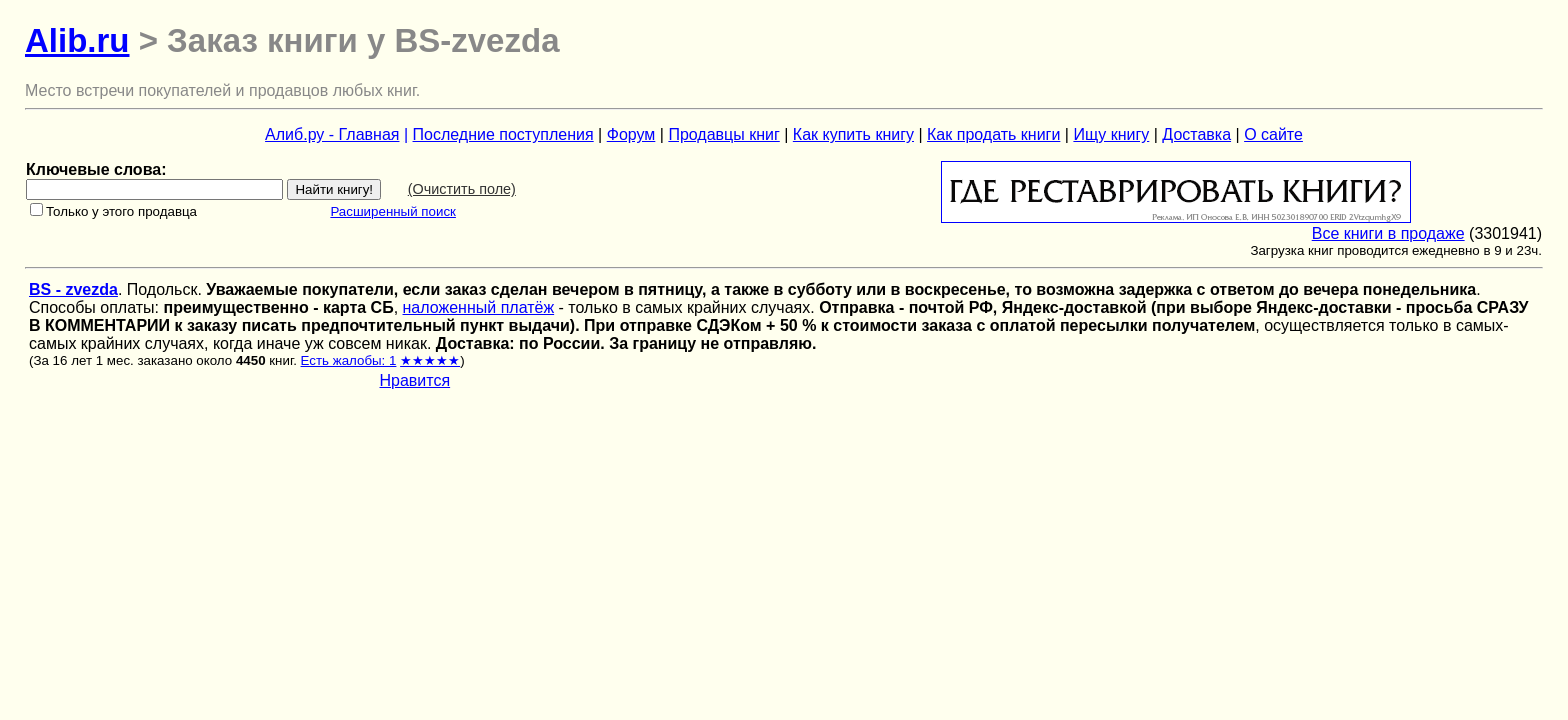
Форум (631, 134)
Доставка (1196, 134)
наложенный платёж (479, 307)
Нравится (415, 380)
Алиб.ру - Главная (332, 134)
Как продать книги (993, 134)
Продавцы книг (723, 134)
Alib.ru (77, 40)
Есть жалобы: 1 (349, 360)
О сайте (1273, 134)
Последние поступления (503, 134)
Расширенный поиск (393, 211)
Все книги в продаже (1388, 233)
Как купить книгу (853, 134)
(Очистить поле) (462, 189)
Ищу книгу (1111, 134)
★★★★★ (430, 360)
